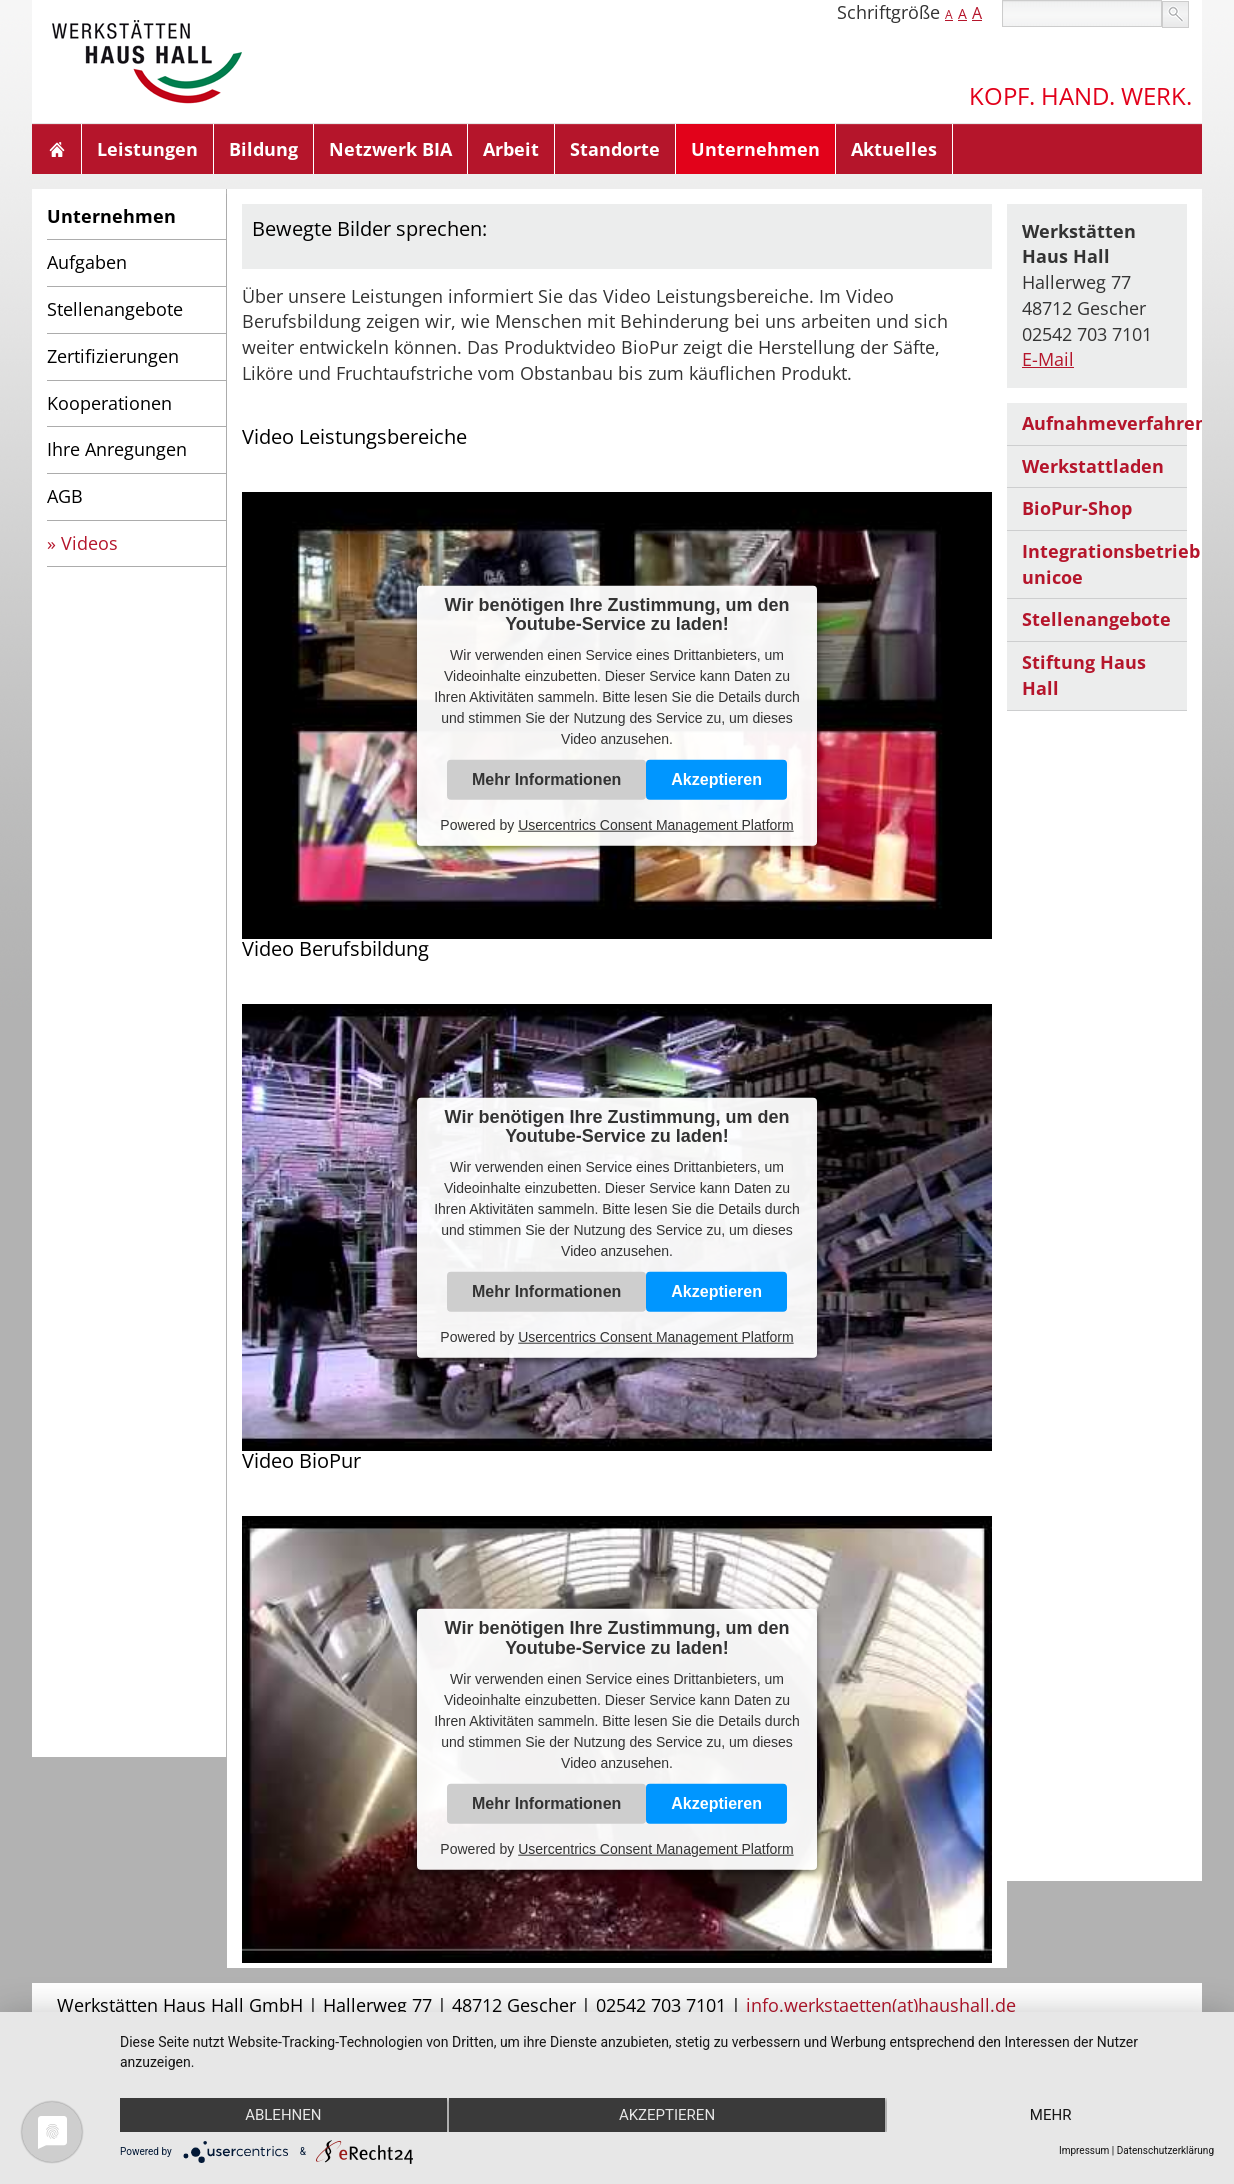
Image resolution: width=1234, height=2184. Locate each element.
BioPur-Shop (1077, 508)
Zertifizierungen (113, 356)
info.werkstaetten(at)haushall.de (881, 2005)
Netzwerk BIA (390, 149)
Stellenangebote (115, 309)
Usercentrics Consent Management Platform (655, 825)
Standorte (615, 149)
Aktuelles (894, 149)
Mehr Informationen (546, 779)
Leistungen (147, 149)
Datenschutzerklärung (1165, 2150)
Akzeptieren (716, 779)
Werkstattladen (1093, 466)
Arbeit (511, 149)
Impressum (1084, 2150)
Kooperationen (109, 403)
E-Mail (1048, 359)
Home (57, 149)
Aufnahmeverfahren (1104, 423)
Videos (89, 543)
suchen (1175, 14)
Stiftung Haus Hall (1084, 675)
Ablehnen (283, 2115)
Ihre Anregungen (117, 449)
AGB (65, 496)
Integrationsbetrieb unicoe (1104, 564)
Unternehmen (755, 149)
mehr (1051, 2115)
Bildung (263, 149)
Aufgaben (87, 262)
